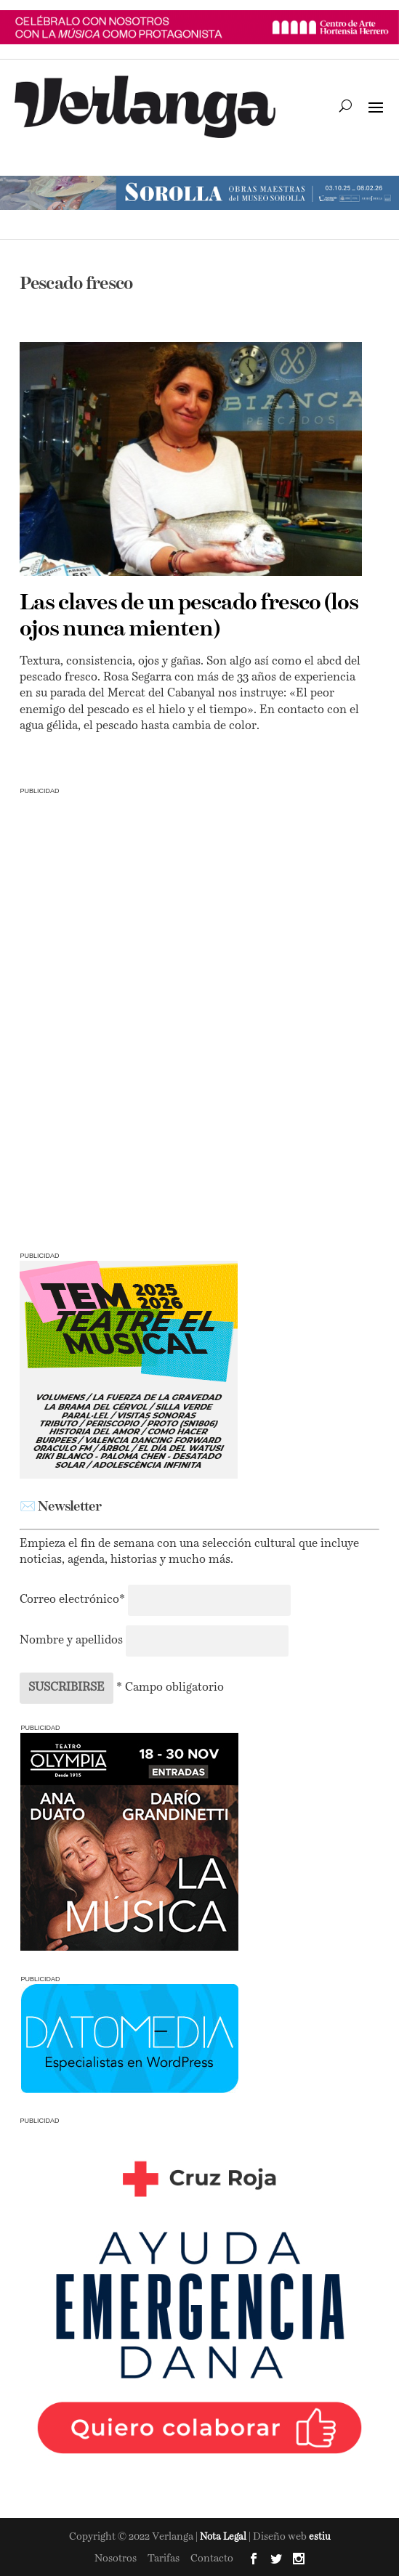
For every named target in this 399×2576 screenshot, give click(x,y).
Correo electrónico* (74, 1600)
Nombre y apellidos (71, 1640)
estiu (320, 2537)
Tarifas (164, 2558)
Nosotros (115, 2558)
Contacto (211, 2558)
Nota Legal (224, 2537)
